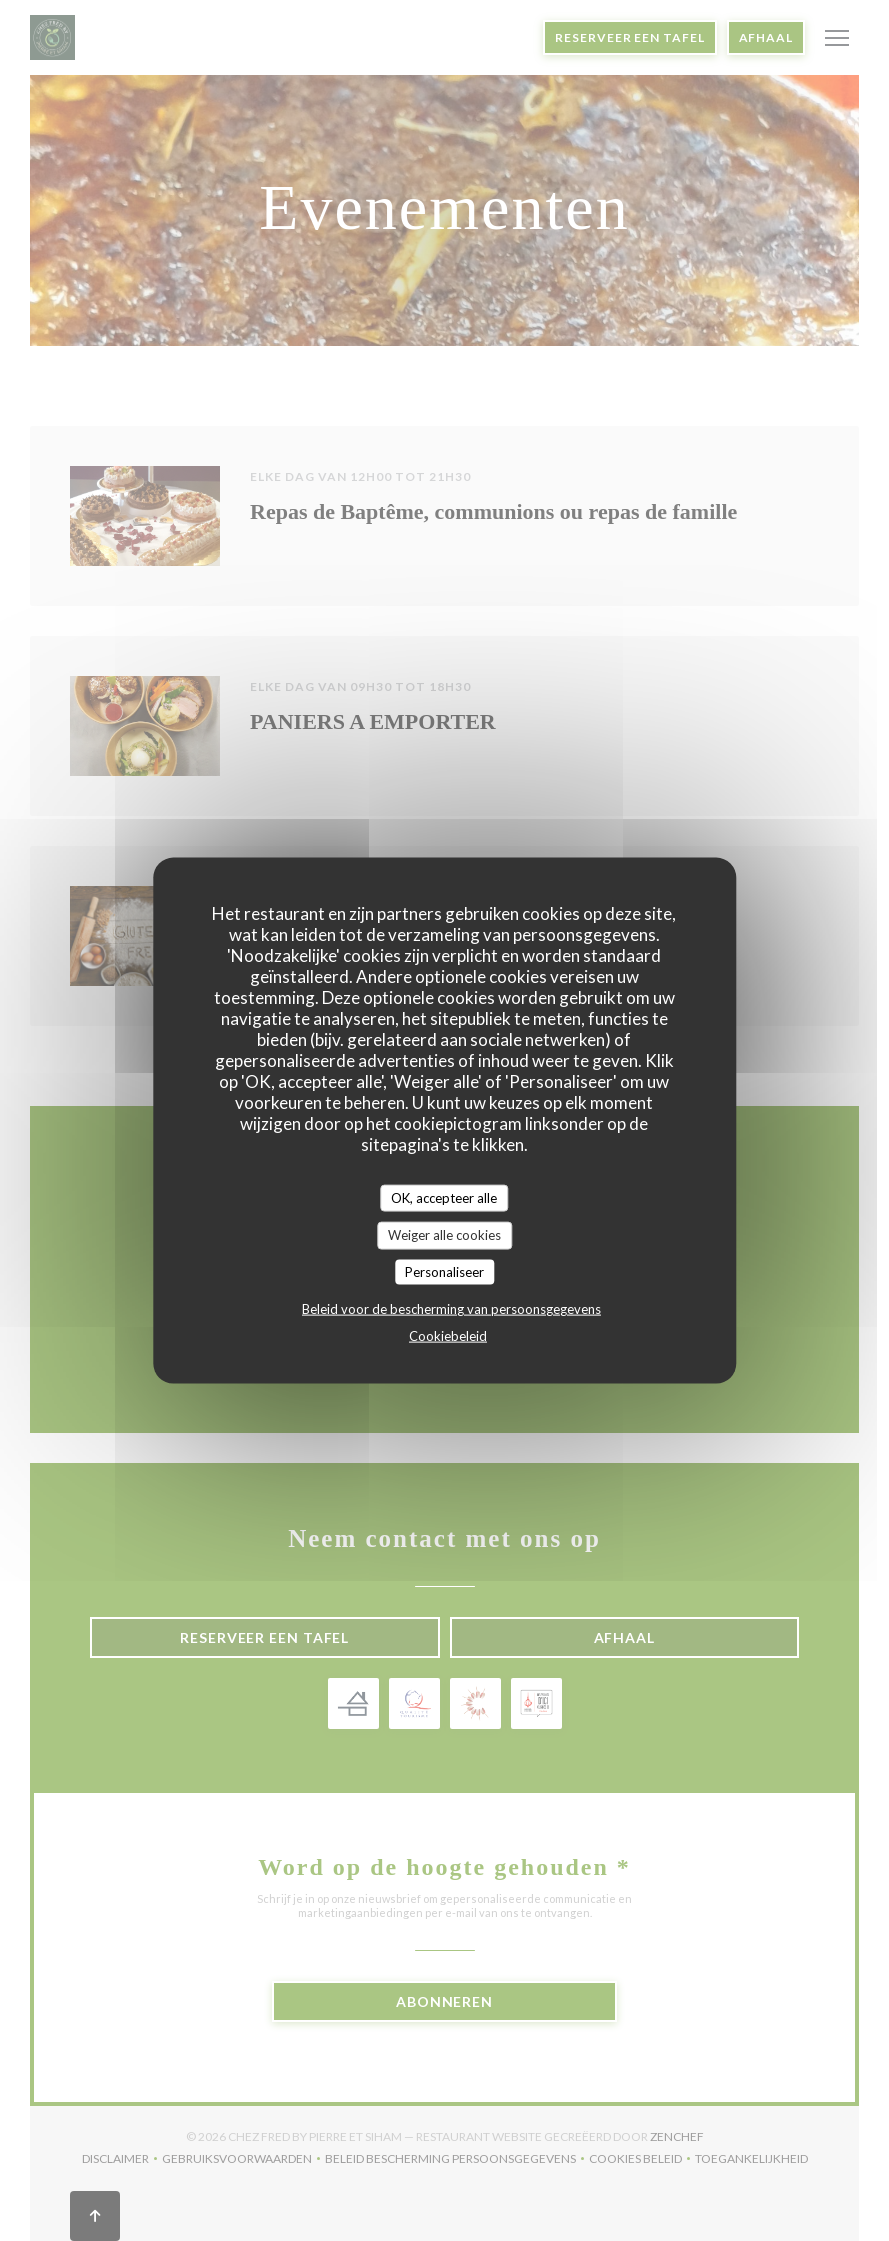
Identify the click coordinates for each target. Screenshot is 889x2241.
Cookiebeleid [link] (448, 1336)
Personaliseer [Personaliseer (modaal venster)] (444, 1271)
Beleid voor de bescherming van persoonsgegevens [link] (451, 1309)
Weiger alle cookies (444, 1235)
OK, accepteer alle (444, 1197)
